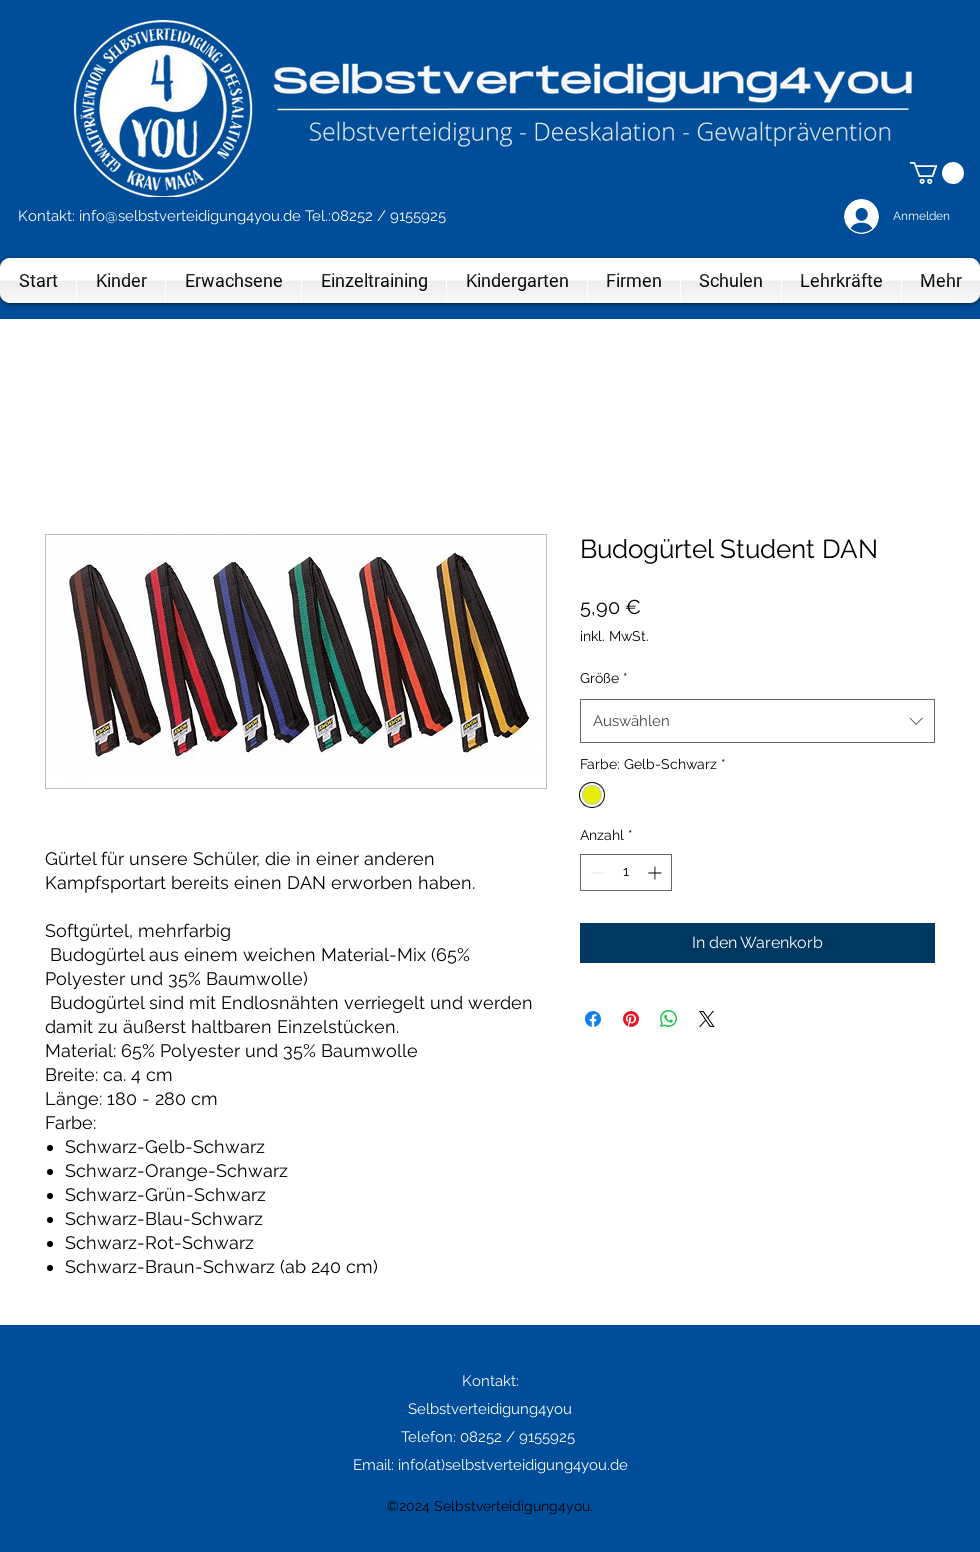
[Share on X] (707, 1019)
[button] (937, 173)
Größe (604, 678)
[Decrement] (595, 872)
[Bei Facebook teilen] (593, 1019)
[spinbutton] (626, 872)
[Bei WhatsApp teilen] (669, 1019)
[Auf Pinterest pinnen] (631, 1019)
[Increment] (656, 872)
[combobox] (757, 721)
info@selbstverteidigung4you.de (190, 216)
